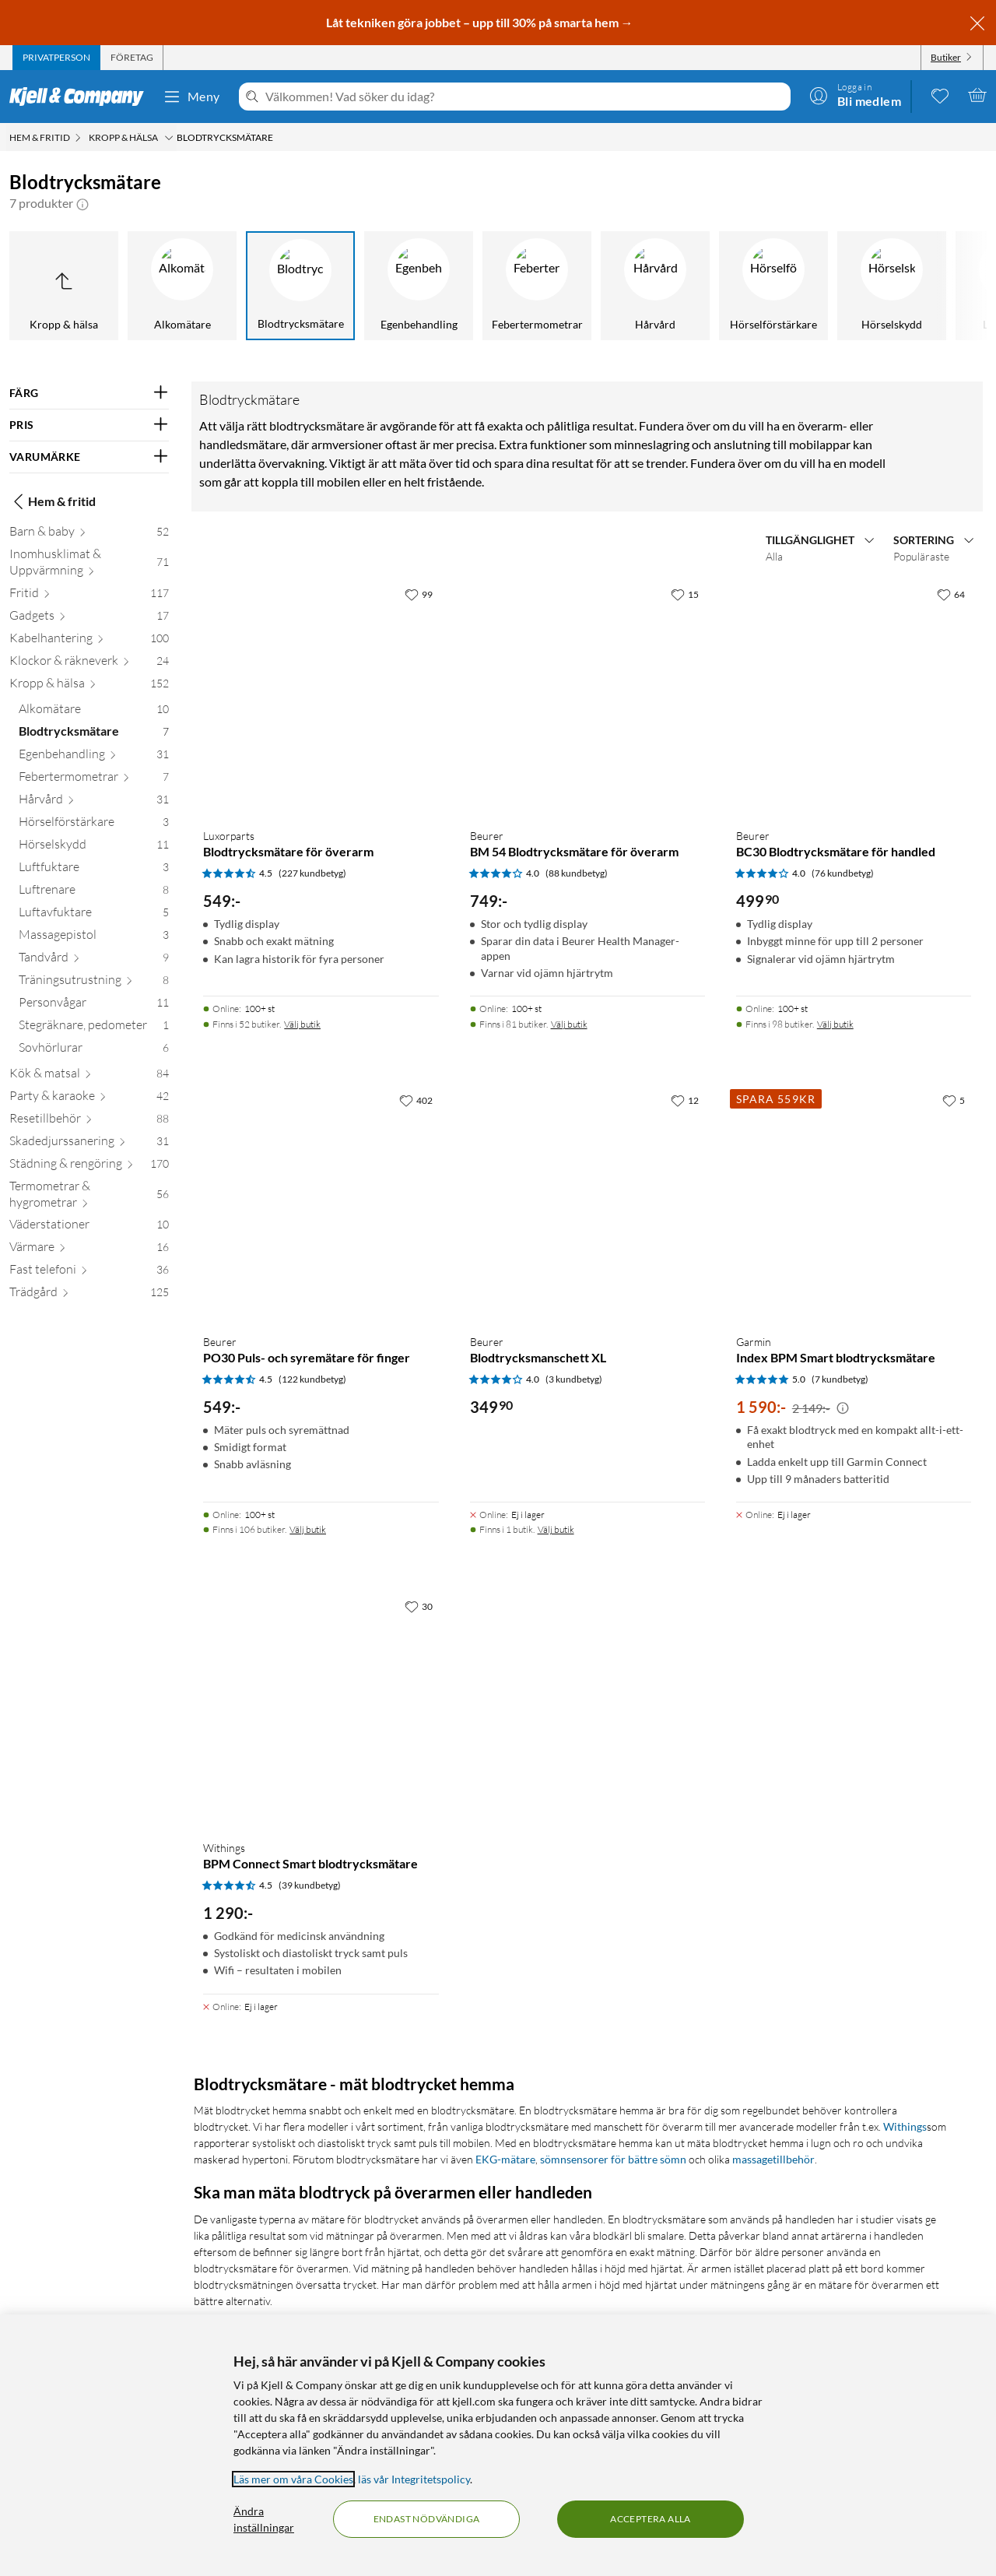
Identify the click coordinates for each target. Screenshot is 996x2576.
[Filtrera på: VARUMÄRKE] (89, 457)
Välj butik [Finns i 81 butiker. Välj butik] (569, 1024)
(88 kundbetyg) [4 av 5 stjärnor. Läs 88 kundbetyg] (576, 873)
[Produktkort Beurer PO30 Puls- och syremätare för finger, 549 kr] (320, 1203)
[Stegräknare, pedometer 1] (94, 1028)
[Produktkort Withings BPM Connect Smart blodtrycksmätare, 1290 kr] (320, 1709)
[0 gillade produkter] (940, 95)
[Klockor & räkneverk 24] (89, 663)
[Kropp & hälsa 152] (89, 686)
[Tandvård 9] (94, 960)
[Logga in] (855, 95)
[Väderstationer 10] (89, 1227)
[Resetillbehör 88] (89, 1121)
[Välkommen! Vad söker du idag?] (524, 96)
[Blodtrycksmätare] (300, 286)
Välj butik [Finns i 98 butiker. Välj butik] (835, 1024)
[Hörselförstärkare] (773, 285)
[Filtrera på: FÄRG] (89, 393)
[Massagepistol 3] (94, 937)
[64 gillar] (951, 594)
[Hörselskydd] (891, 285)
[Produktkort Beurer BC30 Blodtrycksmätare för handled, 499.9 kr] (853, 697)
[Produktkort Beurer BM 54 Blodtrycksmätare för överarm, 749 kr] (587, 697)
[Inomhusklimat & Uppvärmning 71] (89, 565)
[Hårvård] (655, 285)
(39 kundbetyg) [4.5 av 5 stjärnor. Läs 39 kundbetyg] (310, 1885)
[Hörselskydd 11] (94, 847)
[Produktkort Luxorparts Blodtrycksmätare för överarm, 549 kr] (320, 697)
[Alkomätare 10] (94, 712)
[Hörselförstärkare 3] (94, 825)
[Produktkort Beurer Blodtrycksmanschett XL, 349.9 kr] (587, 1203)
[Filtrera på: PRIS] (89, 425)
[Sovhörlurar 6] (94, 1050)
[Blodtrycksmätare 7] (94, 734)
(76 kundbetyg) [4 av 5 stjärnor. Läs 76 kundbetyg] (843, 873)
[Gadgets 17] (89, 618)
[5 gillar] (953, 1100)
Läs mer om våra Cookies (293, 2479)
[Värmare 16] (89, 1250)
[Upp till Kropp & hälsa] (63, 285)
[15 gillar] (685, 594)
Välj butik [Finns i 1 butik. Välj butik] (556, 1529)
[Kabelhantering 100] (89, 641)
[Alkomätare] (182, 285)
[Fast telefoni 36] (89, 1272)
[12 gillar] (685, 1100)
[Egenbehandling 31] (94, 757)
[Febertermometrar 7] (94, 779)
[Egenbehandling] (418, 285)
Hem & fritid (52, 501)
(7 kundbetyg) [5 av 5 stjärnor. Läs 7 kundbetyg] (840, 1379)
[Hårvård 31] (94, 802)
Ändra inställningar (263, 2519)
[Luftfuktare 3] (94, 870)
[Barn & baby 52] (89, 534)
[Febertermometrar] (537, 285)
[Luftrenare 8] (94, 892)
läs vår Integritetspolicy (414, 2479)
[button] (82, 203)
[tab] (56, 57)
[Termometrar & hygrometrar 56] (89, 1197)
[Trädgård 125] (89, 1295)
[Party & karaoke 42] (89, 1099)
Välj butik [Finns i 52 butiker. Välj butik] (302, 1024)
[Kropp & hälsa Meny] (169, 138)
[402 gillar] (416, 1100)
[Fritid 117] (89, 596)
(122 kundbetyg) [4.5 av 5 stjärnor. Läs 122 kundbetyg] (312, 1379)
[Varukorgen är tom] (977, 95)
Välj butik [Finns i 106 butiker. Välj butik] (307, 1529)
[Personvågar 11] (94, 1005)
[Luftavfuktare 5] (94, 915)
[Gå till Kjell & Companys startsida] (81, 96)
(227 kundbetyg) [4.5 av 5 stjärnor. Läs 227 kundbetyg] (312, 873)
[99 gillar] (419, 594)
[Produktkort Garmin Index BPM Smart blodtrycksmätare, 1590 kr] (853, 1203)
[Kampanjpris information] (842, 1408)
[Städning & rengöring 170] (89, 1166)
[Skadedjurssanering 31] (89, 1144)
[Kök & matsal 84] (89, 1076)
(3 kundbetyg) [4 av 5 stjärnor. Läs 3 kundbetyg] (573, 1379)
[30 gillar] (419, 1606)
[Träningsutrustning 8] (94, 983)
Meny (191, 96)
